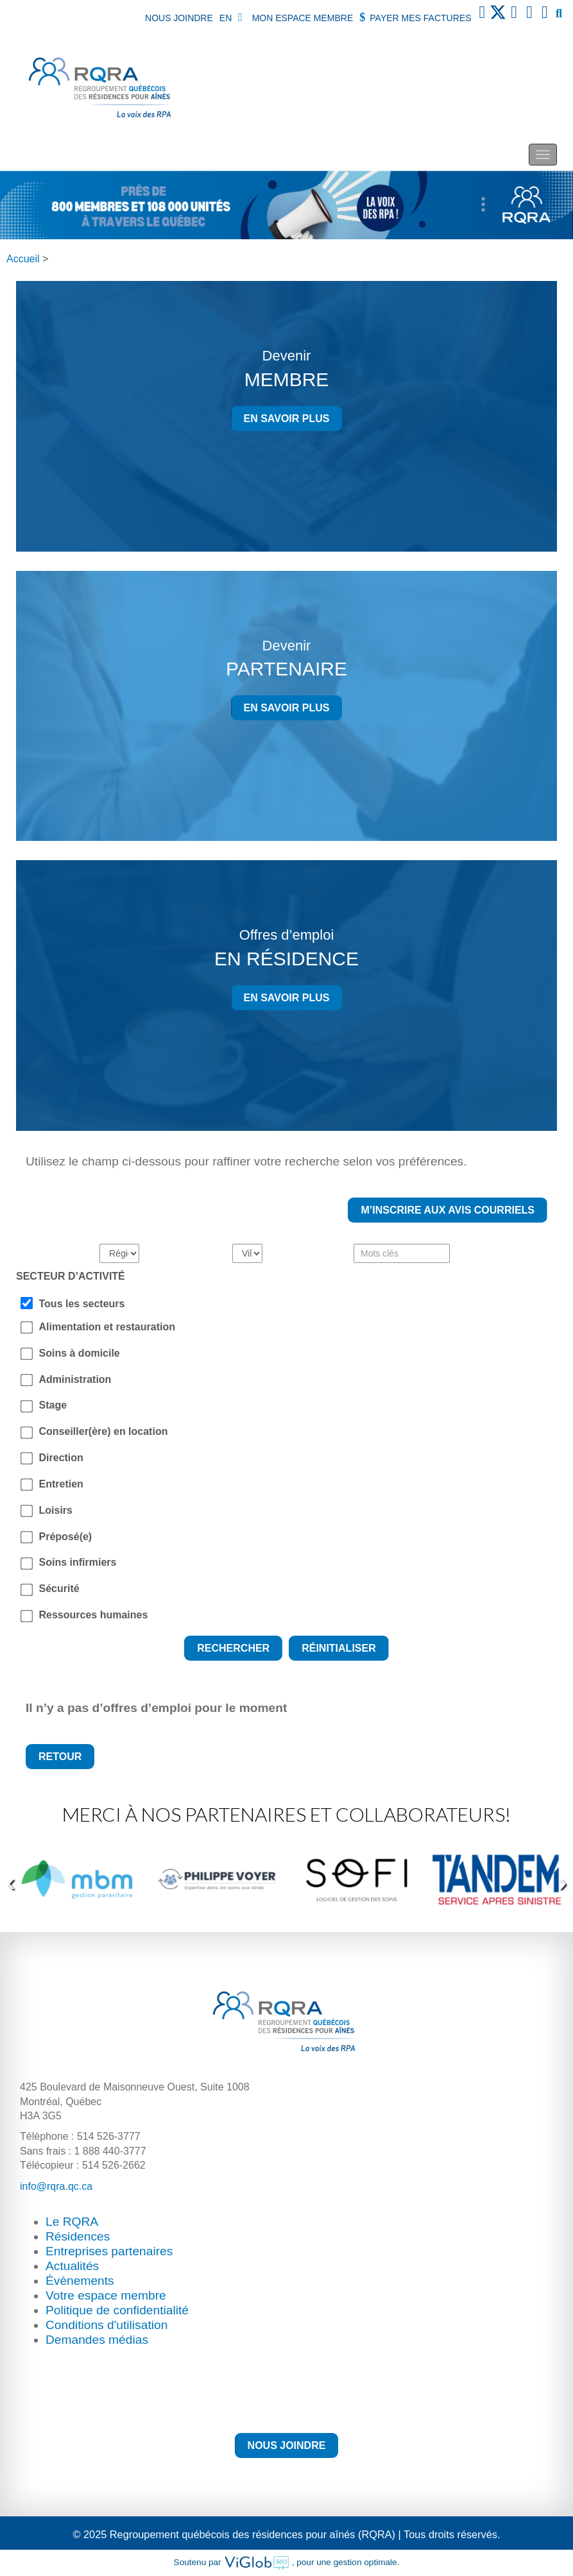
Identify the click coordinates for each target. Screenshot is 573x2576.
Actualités (72, 2266)
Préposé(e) (65, 1536)
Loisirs (56, 1510)
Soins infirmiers (78, 1562)
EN (225, 18)
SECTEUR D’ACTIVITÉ (70, 1276)
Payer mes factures (415, 17)
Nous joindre (179, 18)
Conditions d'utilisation (106, 2325)
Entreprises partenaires (109, 2251)
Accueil (23, 258)
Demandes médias (97, 2339)
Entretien (61, 1484)
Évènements (80, 2280)
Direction (61, 1457)
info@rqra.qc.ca (56, 2186)
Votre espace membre (106, 2295)
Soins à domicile (79, 1353)
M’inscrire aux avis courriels (448, 1210)
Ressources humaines (93, 1614)
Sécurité (59, 1588)
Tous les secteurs (82, 1303)
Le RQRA (72, 2221)
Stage (53, 1405)
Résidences (78, 2236)
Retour (59, 1756)
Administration (75, 1379)
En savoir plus (287, 418)
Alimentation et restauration (107, 1326)
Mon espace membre (295, 17)
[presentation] (10, 1883)
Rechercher (233, 1648)
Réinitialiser (339, 1648)
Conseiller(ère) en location (103, 1431)
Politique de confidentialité (117, 2310)
